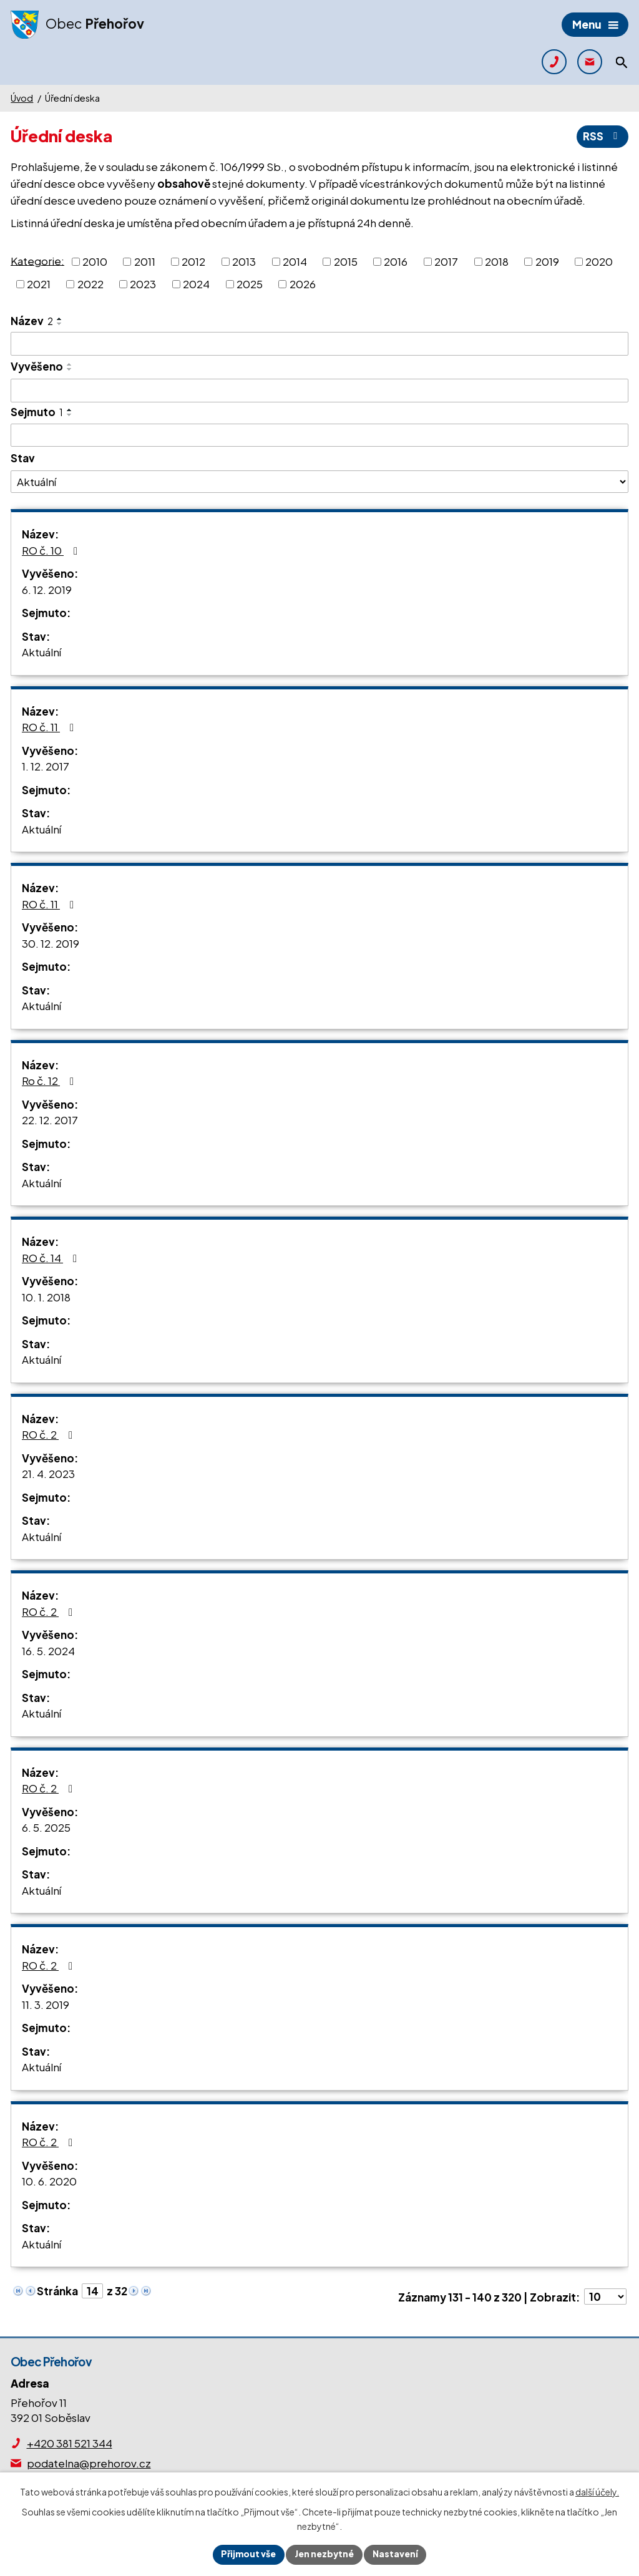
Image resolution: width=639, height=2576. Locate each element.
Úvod (22, 98)
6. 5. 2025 (46, 1828)
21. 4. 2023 (48, 1474)
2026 (303, 284)
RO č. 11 (50, 727)
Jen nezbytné (324, 2554)
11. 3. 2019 (45, 2004)
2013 (244, 261)
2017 (446, 261)
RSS (602, 136)
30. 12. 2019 (50, 943)
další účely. (597, 2491)
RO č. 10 (52, 550)
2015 (346, 261)
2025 (250, 284)
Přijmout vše (247, 2554)
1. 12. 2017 (45, 767)
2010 (94, 261)
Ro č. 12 (50, 1081)
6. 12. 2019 (47, 589)
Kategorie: (37, 260)
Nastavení (396, 2554)
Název (32, 321)
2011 (144, 261)
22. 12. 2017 (50, 1120)
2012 (193, 261)
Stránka (57, 2291)
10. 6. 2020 (49, 2182)
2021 (39, 284)
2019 (547, 261)
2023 (143, 284)
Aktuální (41, 652)
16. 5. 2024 (48, 1651)
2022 (90, 284)
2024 (196, 284)
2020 (599, 261)
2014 (295, 261)
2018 (497, 261)
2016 (395, 261)
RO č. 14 (52, 1258)
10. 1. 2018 (46, 1297)
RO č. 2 (49, 1435)
